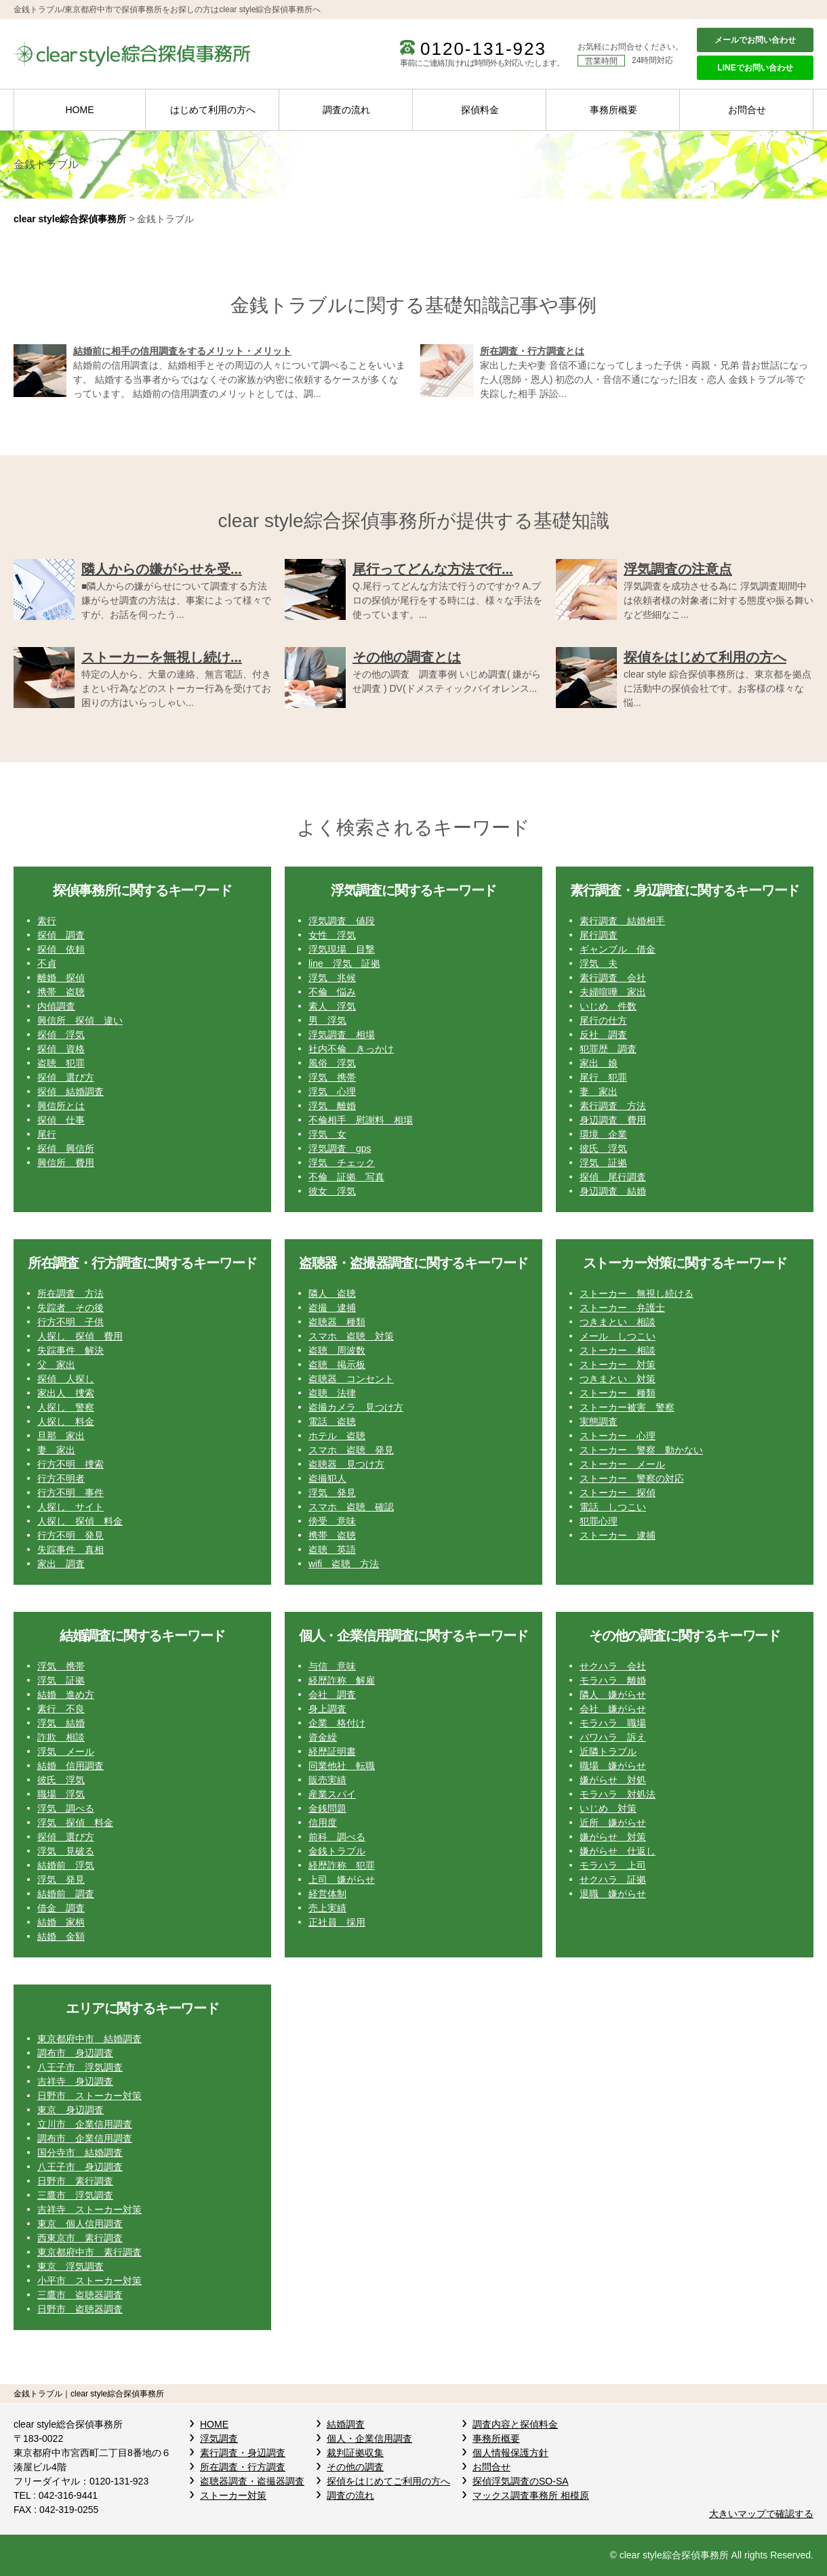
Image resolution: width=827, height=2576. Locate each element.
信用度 (322, 1822)
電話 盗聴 (332, 1421)
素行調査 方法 (613, 1105)
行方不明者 (61, 1478)
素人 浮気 (332, 1006)
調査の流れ (346, 109)
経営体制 (327, 1893)
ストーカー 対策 (617, 1364)
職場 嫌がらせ (613, 1765)
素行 (46, 920)
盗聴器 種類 (336, 1321)
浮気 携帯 (332, 1077)
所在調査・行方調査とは (532, 351)
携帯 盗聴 (61, 991)
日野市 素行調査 (75, 2181)
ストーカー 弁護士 (622, 1307)
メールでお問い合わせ (755, 40)
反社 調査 (603, 1034)
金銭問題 (327, 1808)
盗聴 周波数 (336, 1350)
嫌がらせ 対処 (613, 1779)
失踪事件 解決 (70, 1350)
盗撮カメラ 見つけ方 (355, 1407)
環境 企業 (603, 1134)
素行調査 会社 (613, 977)
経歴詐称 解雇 (341, 1680)
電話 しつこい (613, 1506)
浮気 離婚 (332, 1105)
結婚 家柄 (61, 1922)
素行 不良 (61, 1708)
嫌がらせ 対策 (613, 1836)
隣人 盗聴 (332, 1293)
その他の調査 (355, 2466)
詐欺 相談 (61, 1737)
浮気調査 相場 (341, 1034)
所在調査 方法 (70, 1293)
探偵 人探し (65, 1378)
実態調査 (599, 1421)
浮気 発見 (332, 1492)
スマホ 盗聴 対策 (351, 1336)
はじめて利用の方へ (213, 109)
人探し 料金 (65, 1421)
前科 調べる (336, 1836)
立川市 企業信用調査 (84, 2124)
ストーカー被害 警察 (627, 1407)
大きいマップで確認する (761, 2513)
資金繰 (322, 1737)
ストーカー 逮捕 (617, 1535)
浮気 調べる (65, 1808)
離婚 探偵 (61, 977)
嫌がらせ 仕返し (617, 1851)
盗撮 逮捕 (332, 1307)
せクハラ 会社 (613, 1666)
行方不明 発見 (70, 1535)
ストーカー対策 (233, 2495)
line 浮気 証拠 (344, 963)
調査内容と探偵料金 (515, 2424)
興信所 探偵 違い (80, 1020)
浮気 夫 (599, 963)
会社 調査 (332, 1694)
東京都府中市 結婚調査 (89, 2038)
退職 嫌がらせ (613, 1893)
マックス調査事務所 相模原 (530, 2495)
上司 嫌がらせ (341, 1879)
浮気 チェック (341, 1162)
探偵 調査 (61, 935)
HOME (80, 109)
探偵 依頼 (61, 949)
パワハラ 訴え (613, 1737)
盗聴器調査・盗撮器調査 (252, 2481)
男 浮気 (327, 1020)
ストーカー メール (622, 1464)
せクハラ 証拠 (613, 1879)
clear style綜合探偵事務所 (70, 218)
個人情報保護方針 (510, 2452)
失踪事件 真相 (70, 1549)
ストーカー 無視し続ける (636, 1293)
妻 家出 (599, 1091)
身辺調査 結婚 (613, 1191)
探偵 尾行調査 (613, 1176)
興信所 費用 (65, 1162)
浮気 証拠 (603, 1162)
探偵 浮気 (61, 1034)
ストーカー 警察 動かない (641, 1450)
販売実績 (327, 1779)
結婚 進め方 (65, 1694)
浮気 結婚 (61, 1723)
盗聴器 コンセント (351, 1378)
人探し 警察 (65, 1407)
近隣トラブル (608, 1751)
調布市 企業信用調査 (84, 2138)
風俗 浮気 (332, 1063)
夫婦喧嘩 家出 (613, 991)
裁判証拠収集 (355, 2452)
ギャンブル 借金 (617, 949)
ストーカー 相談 (617, 1350)
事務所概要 (613, 109)
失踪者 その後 (70, 1307)
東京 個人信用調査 (80, 2223)
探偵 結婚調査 (70, 1091)
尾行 (46, 1134)
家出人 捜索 (65, 1393)
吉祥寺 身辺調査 (75, 2081)
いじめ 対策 (608, 1808)
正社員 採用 (336, 1922)
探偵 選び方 (65, 1077)
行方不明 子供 (70, 1321)
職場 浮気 (61, 1794)
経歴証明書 (332, 1751)
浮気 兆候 (332, 977)
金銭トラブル (336, 1851)
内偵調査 (56, 1006)
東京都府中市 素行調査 (89, 2252)
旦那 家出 (61, 1435)
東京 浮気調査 (70, 2266)
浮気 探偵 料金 (75, 1822)
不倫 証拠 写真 (346, 1176)
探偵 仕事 (61, 1120)
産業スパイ (332, 1794)
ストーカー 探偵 (617, 1492)
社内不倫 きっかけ (351, 1048)
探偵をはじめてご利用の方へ (388, 2481)
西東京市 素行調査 (80, 2237)
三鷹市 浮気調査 (75, 2195)
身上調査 (327, 1708)
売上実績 (327, 1908)
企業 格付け (336, 1723)
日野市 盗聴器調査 (80, 2309)
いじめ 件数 (608, 1006)
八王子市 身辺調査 (80, 2166)
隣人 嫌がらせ (613, 1694)
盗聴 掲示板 (336, 1364)
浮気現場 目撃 (341, 949)
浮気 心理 (332, 1091)
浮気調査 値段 (341, 920)
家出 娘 (599, 1063)
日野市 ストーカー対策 (89, 2095)
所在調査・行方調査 (242, 2466)
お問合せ (747, 109)
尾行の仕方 (603, 1020)
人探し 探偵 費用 (80, 1336)
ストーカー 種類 (617, 1393)
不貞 (46, 963)
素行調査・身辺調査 (242, 2452)
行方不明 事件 (70, 1492)
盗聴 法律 (332, 1393)
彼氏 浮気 (603, 1148)
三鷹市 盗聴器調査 (80, 2294)
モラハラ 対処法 (617, 1794)
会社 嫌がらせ (613, 1708)
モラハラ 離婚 (613, 1680)
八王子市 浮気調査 (80, 2067)
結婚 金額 (61, 1936)
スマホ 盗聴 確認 (351, 1506)
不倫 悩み (332, 991)
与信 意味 (332, 1666)
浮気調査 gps (339, 1148)
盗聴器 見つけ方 (346, 1464)
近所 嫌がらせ (613, 1822)
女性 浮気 (332, 935)
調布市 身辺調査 (75, 2053)
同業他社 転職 (341, 1765)
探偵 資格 (61, 1048)
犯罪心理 (599, 1521)
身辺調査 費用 (613, 1120)
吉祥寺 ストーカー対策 (89, 2209)
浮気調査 (219, 2438)
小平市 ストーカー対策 (89, 2280)
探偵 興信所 (65, 1148)
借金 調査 (61, 1908)
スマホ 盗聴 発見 (351, 1450)
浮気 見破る (65, 1851)
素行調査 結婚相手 (622, 920)
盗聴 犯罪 (61, 1063)
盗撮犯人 (327, 1478)
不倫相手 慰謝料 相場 (360, 1120)
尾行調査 (599, 935)
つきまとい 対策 (617, 1378)
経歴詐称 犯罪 (341, 1865)
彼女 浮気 (332, 1191)
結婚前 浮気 (65, 1865)
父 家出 (56, 1364)
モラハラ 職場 (613, 1723)
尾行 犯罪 (603, 1077)
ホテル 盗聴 (336, 1435)
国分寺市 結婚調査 (80, 2152)
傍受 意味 (332, 1521)
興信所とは (61, 1105)
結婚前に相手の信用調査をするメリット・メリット (182, 351)
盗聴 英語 (332, 1549)
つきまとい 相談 (617, 1321)
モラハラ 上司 (613, 1865)
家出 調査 (61, 1563)
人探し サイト (70, 1506)
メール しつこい (617, 1336)
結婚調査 (346, 2424)
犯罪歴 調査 (608, 1048)
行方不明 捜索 (70, 1464)
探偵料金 (480, 109)
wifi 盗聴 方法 (343, 1563)
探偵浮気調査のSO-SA (520, 2481)
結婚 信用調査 (70, 1765)
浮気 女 (327, 1134)
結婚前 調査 (65, 1893)
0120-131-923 (483, 49)
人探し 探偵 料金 (80, 1521)
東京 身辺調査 (70, 2109)
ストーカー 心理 (617, 1435)
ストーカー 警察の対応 (632, 1478)
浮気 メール (65, 1751)
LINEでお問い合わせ (754, 67)
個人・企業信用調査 (369, 2438)
